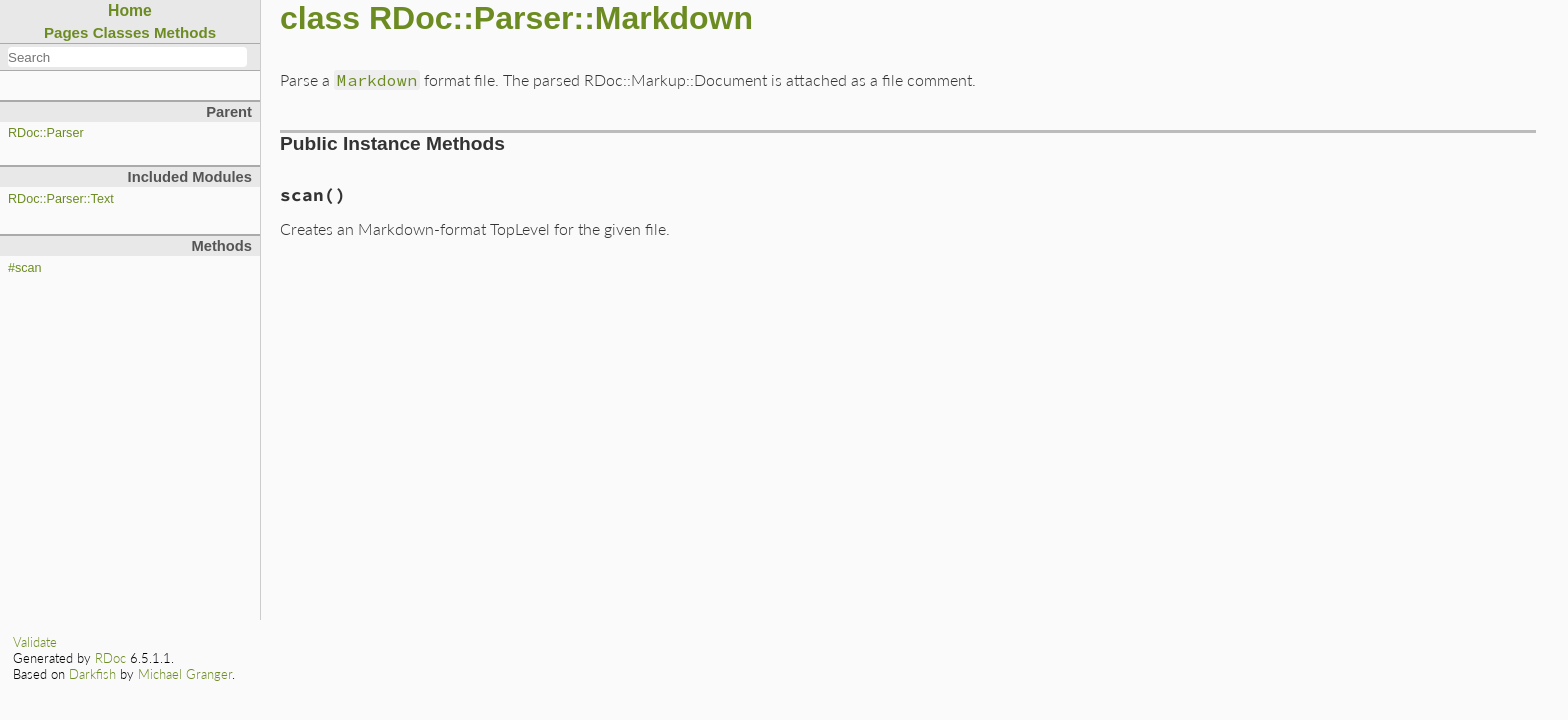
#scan (25, 268)
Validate (35, 642)
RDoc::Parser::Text (61, 199)
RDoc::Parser (46, 133)
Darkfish (92, 674)
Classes (121, 32)
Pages (66, 32)
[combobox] (127, 57)
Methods (185, 32)
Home (130, 10)
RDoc (110, 658)
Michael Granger (185, 674)
